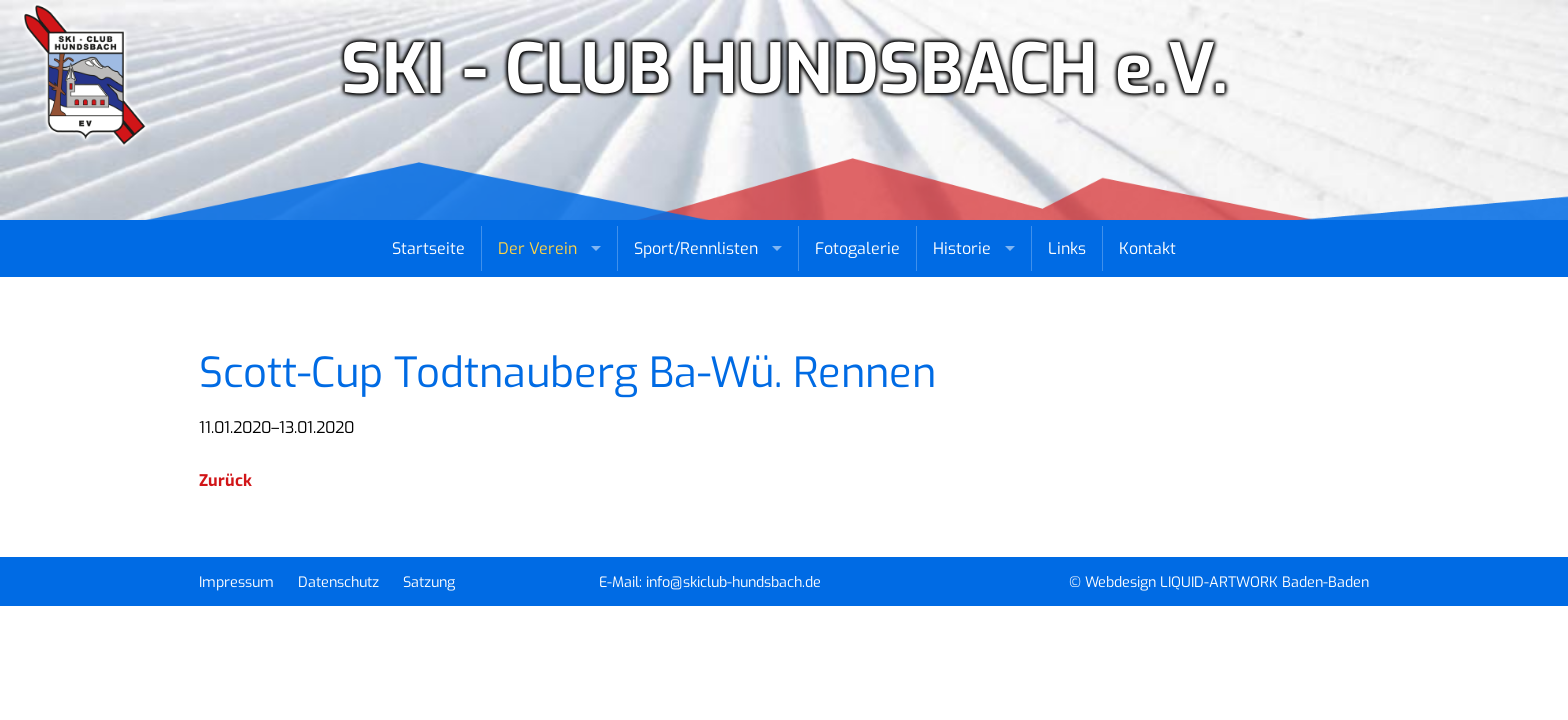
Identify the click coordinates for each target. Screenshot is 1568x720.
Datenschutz (338, 582)
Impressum (236, 582)
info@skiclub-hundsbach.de (733, 582)
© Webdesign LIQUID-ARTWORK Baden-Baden (1219, 582)
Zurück (225, 480)
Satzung (429, 582)
